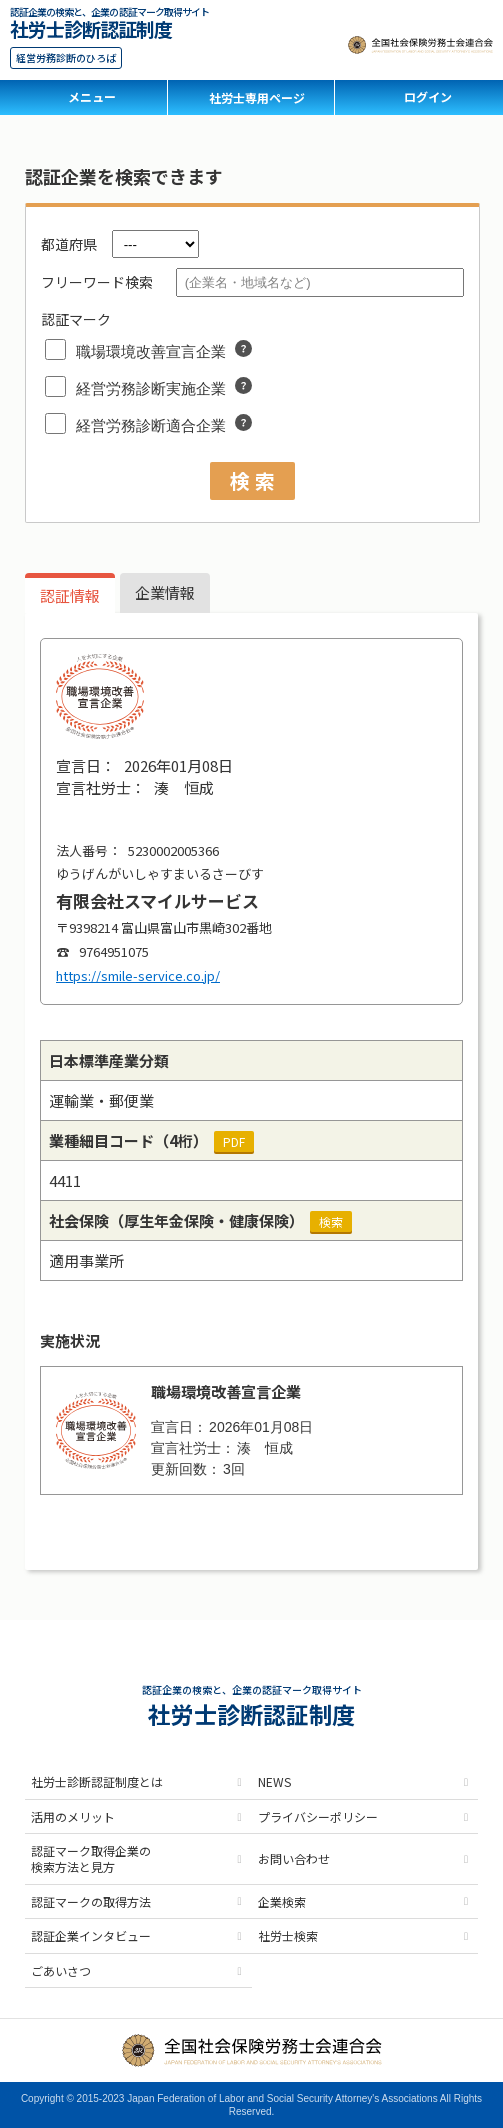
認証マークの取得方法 (91, 1901)
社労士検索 (288, 1935)
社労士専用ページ (257, 97)
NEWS (274, 1781)
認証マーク (76, 319)
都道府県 (69, 244)
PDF (234, 1141)
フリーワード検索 (97, 282)
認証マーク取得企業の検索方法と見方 (91, 1858)
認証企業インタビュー (91, 1935)
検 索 (252, 480)
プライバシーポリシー (318, 1816)
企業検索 (282, 1901)
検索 (331, 1221)
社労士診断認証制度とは (97, 1781)
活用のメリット (73, 1816)
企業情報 (165, 592)
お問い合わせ (294, 1858)
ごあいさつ (61, 1970)
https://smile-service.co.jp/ (138, 975)
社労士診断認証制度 (91, 26)
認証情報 (70, 595)
